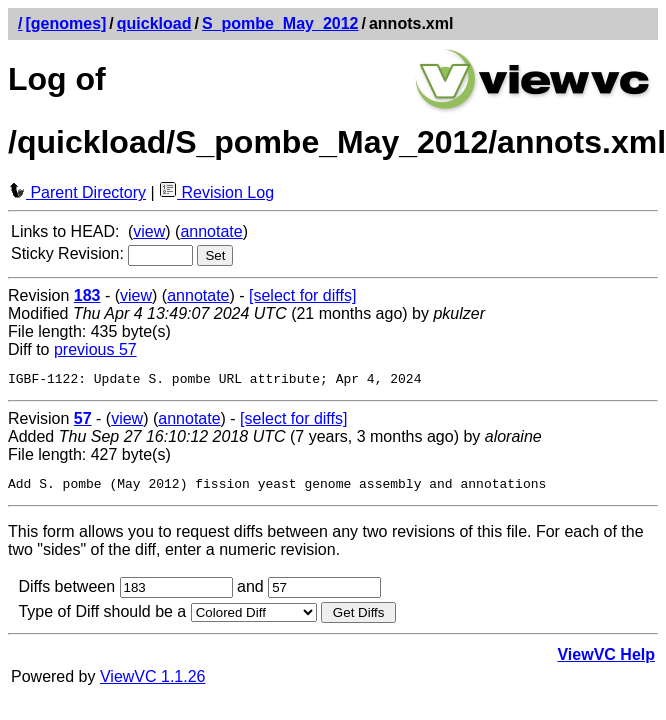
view (149, 231)
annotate (211, 231)
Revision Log (216, 192)
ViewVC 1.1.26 (153, 682)
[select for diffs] (302, 295)
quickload (154, 23)
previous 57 (95, 349)
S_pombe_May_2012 (280, 23)
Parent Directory (77, 192)
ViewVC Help (606, 660)
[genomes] (65, 23)
